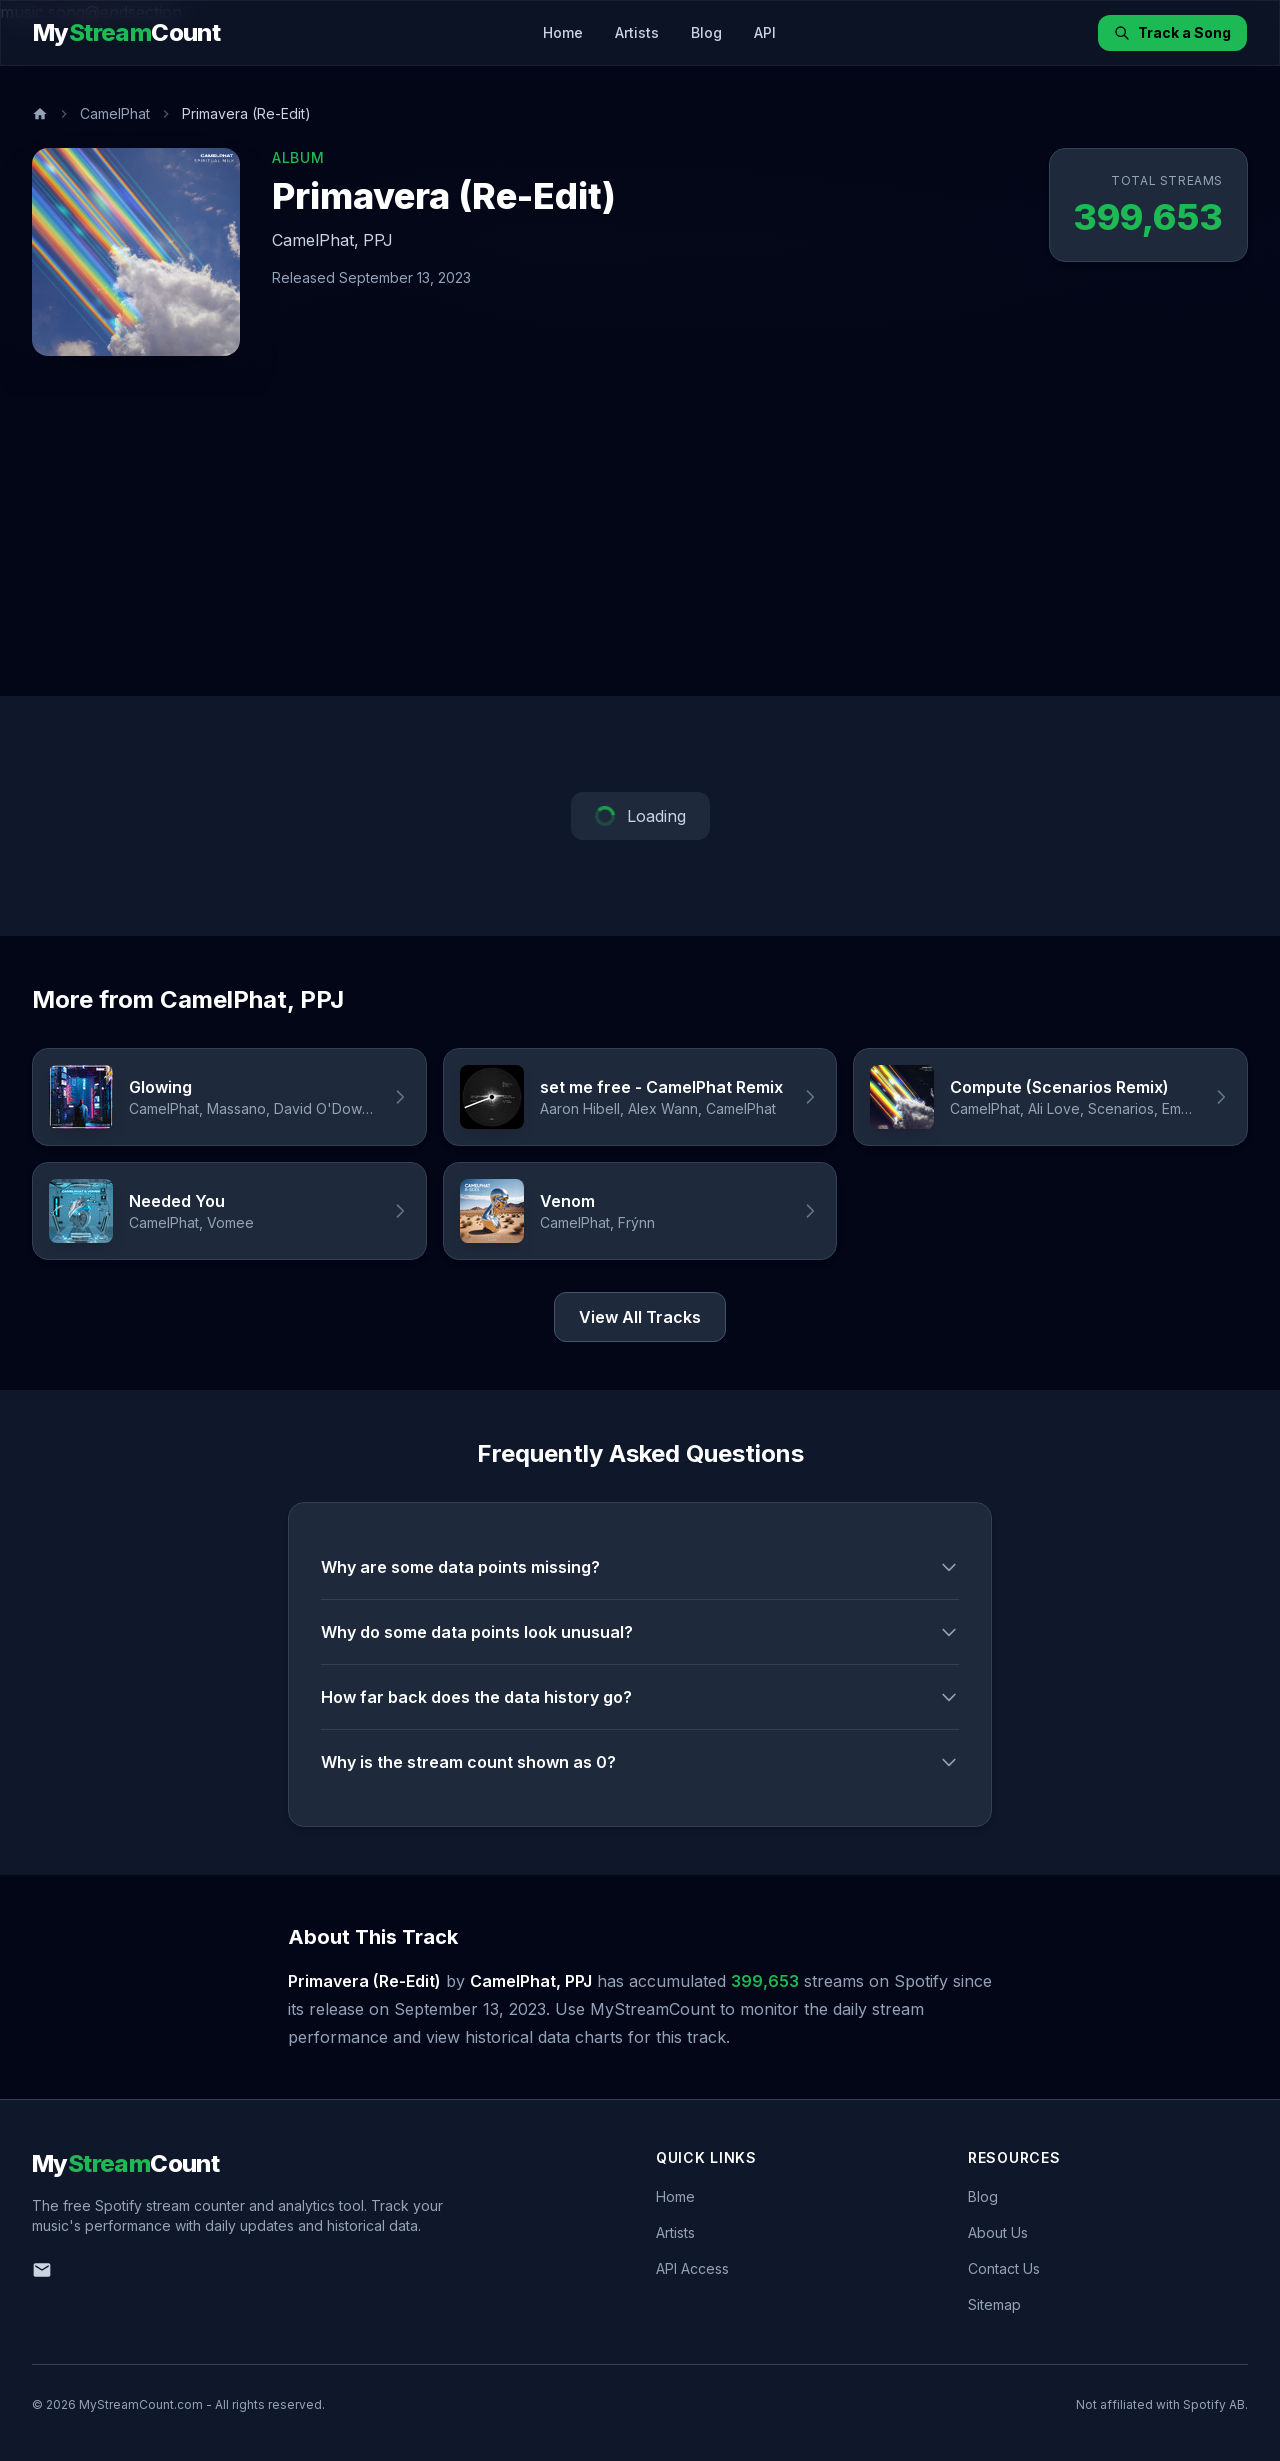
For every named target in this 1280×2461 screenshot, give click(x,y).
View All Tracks (640, 1317)
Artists (637, 32)
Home (563, 32)
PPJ (378, 240)
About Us (998, 2232)
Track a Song (1172, 32)
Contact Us (1004, 2268)
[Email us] (42, 2270)
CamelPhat (115, 113)
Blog (706, 32)
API (765, 32)
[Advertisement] (640, 546)
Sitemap (994, 2304)
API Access (692, 2268)
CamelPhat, (315, 240)
